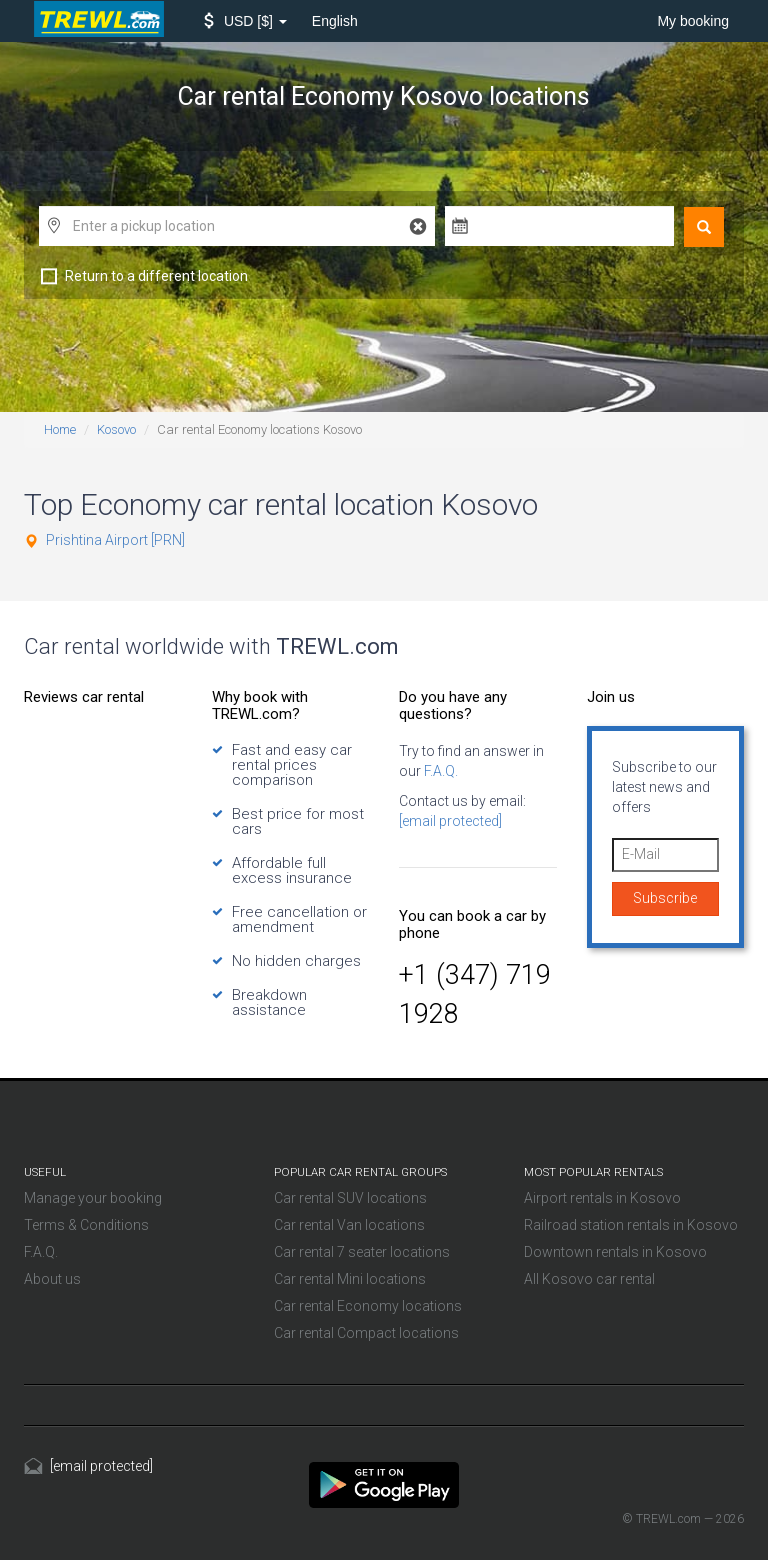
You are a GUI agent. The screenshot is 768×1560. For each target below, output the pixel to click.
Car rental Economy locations (368, 1306)
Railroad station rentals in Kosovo (631, 1225)
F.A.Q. (439, 771)
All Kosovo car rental (589, 1279)
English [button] (335, 21)
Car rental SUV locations (350, 1198)
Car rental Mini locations (350, 1279)
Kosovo (116, 429)
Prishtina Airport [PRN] (115, 540)
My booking (693, 21)
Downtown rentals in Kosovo (615, 1252)
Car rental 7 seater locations (362, 1252)
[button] (245, 21)
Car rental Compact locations (366, 1333)
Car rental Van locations (349, 1225)
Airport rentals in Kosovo (602, 1198)
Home (60, 429)
